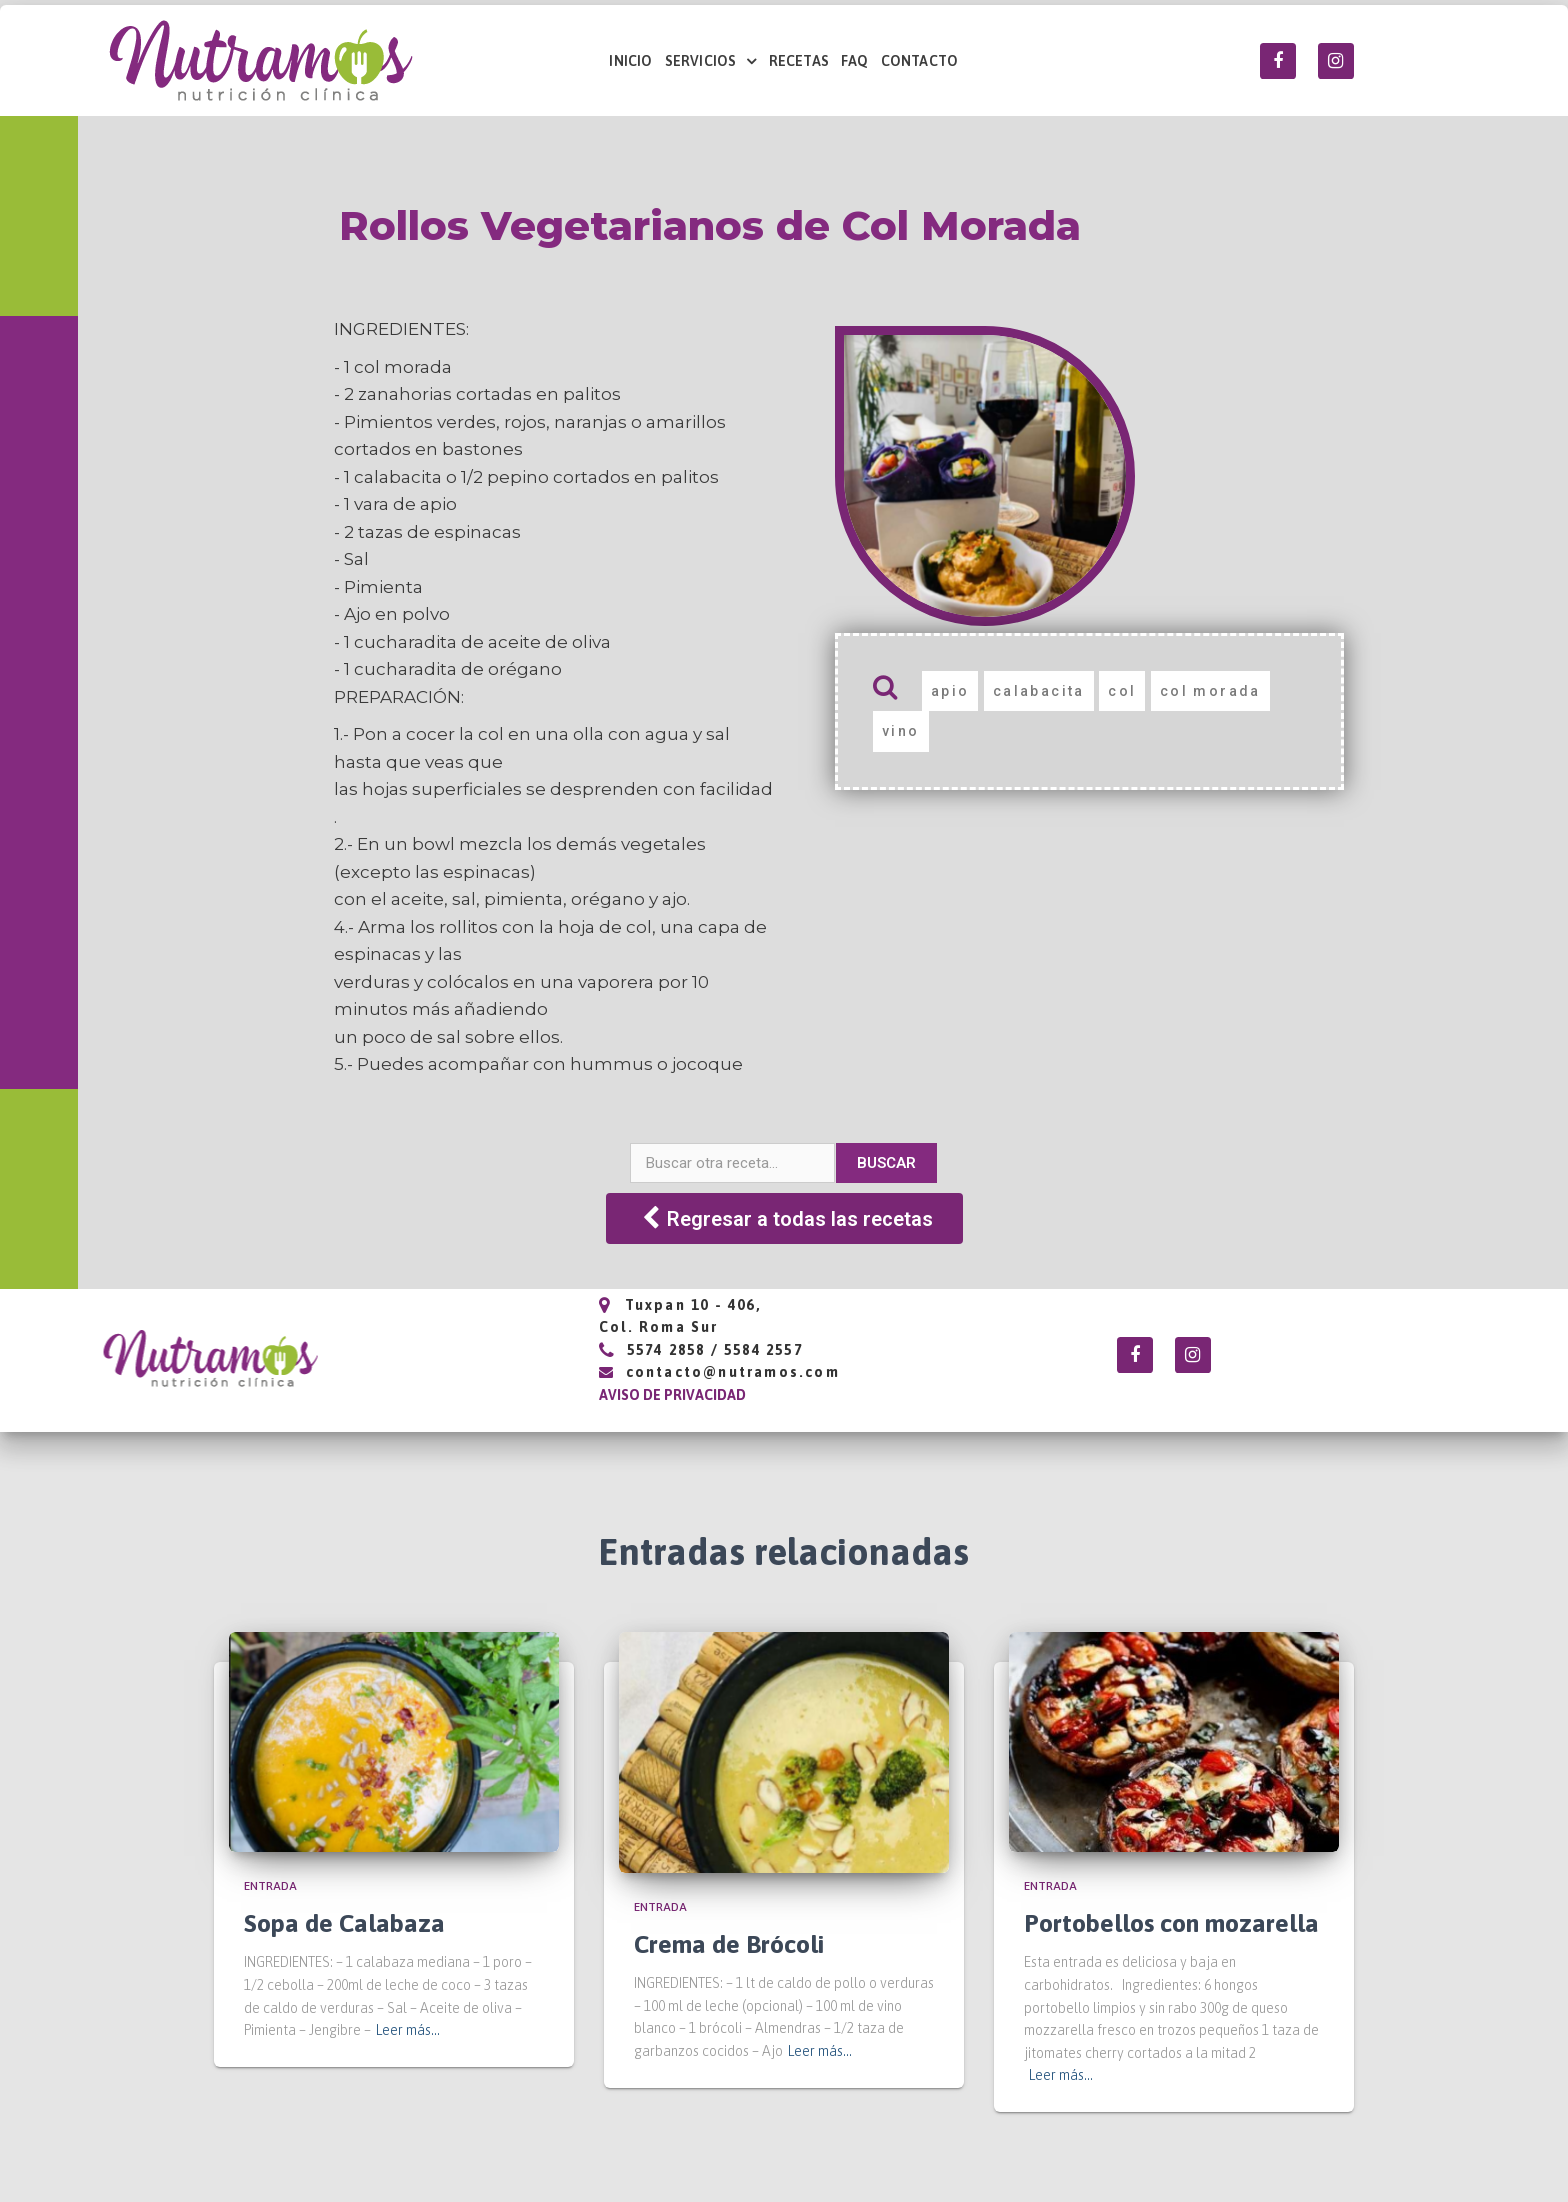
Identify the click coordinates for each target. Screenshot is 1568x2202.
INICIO (630, 61)
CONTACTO (920, 61)
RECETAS (799, 61)
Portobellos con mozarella (1171, 1923)
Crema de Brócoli (729, 1944)
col (1122, 691)
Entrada (270, 1886)
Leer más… (408, 2030)
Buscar (886, 1163)
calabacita (1039, 691)
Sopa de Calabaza (344, 1923)
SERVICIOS (711, 61)
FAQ (855, 61)
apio (950, 691)
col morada (1210, 691)
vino (901, 731)
